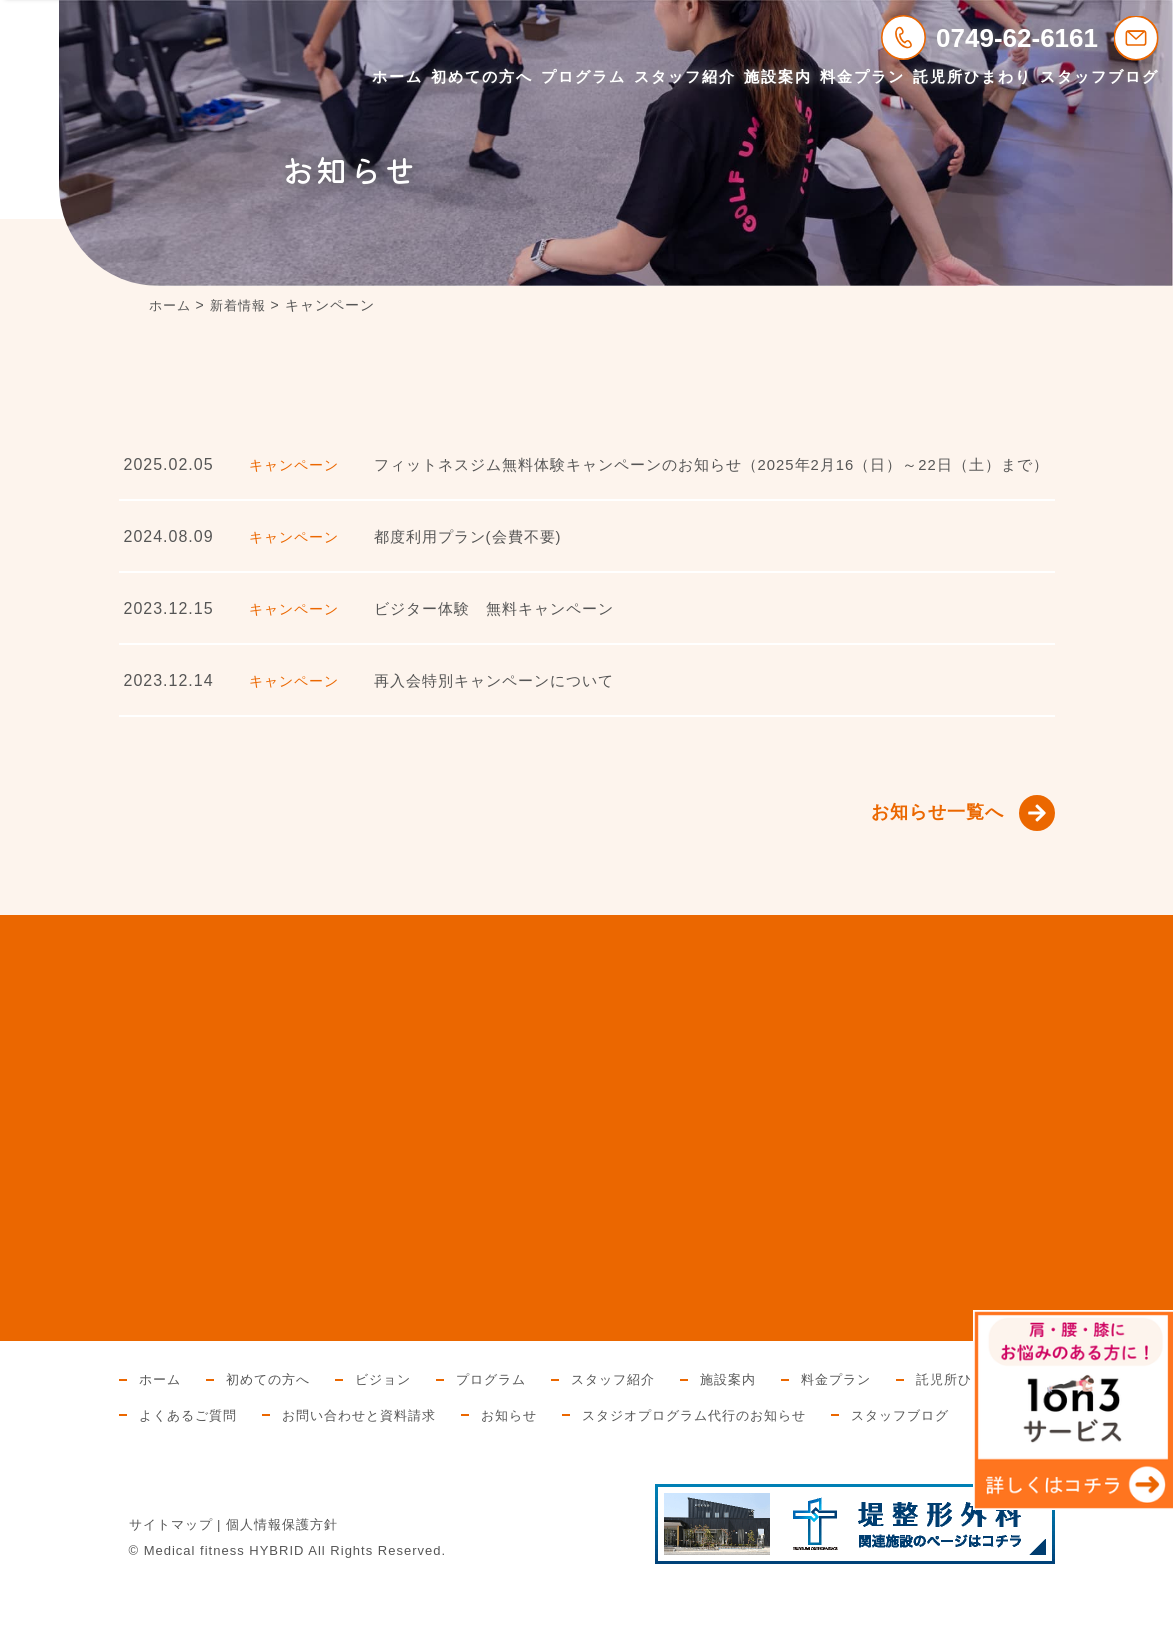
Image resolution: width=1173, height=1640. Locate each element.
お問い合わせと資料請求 (521, 1435)
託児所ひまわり (972, 76)
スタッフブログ (1099, 76)
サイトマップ (171, 1580)
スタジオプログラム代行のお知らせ (874, 1435)
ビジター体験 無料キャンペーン (501, 624)
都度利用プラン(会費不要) (474, 552)
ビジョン (394, 1399)
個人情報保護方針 (282, 1580)
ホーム (397, 76)
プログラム (583, 76)
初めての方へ (482, 76)
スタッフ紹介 (685, 76)
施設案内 (778, 76)
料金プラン (862, 76)
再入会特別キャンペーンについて (501, 696)
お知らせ (679, 1435)
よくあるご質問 (341, 1435)
